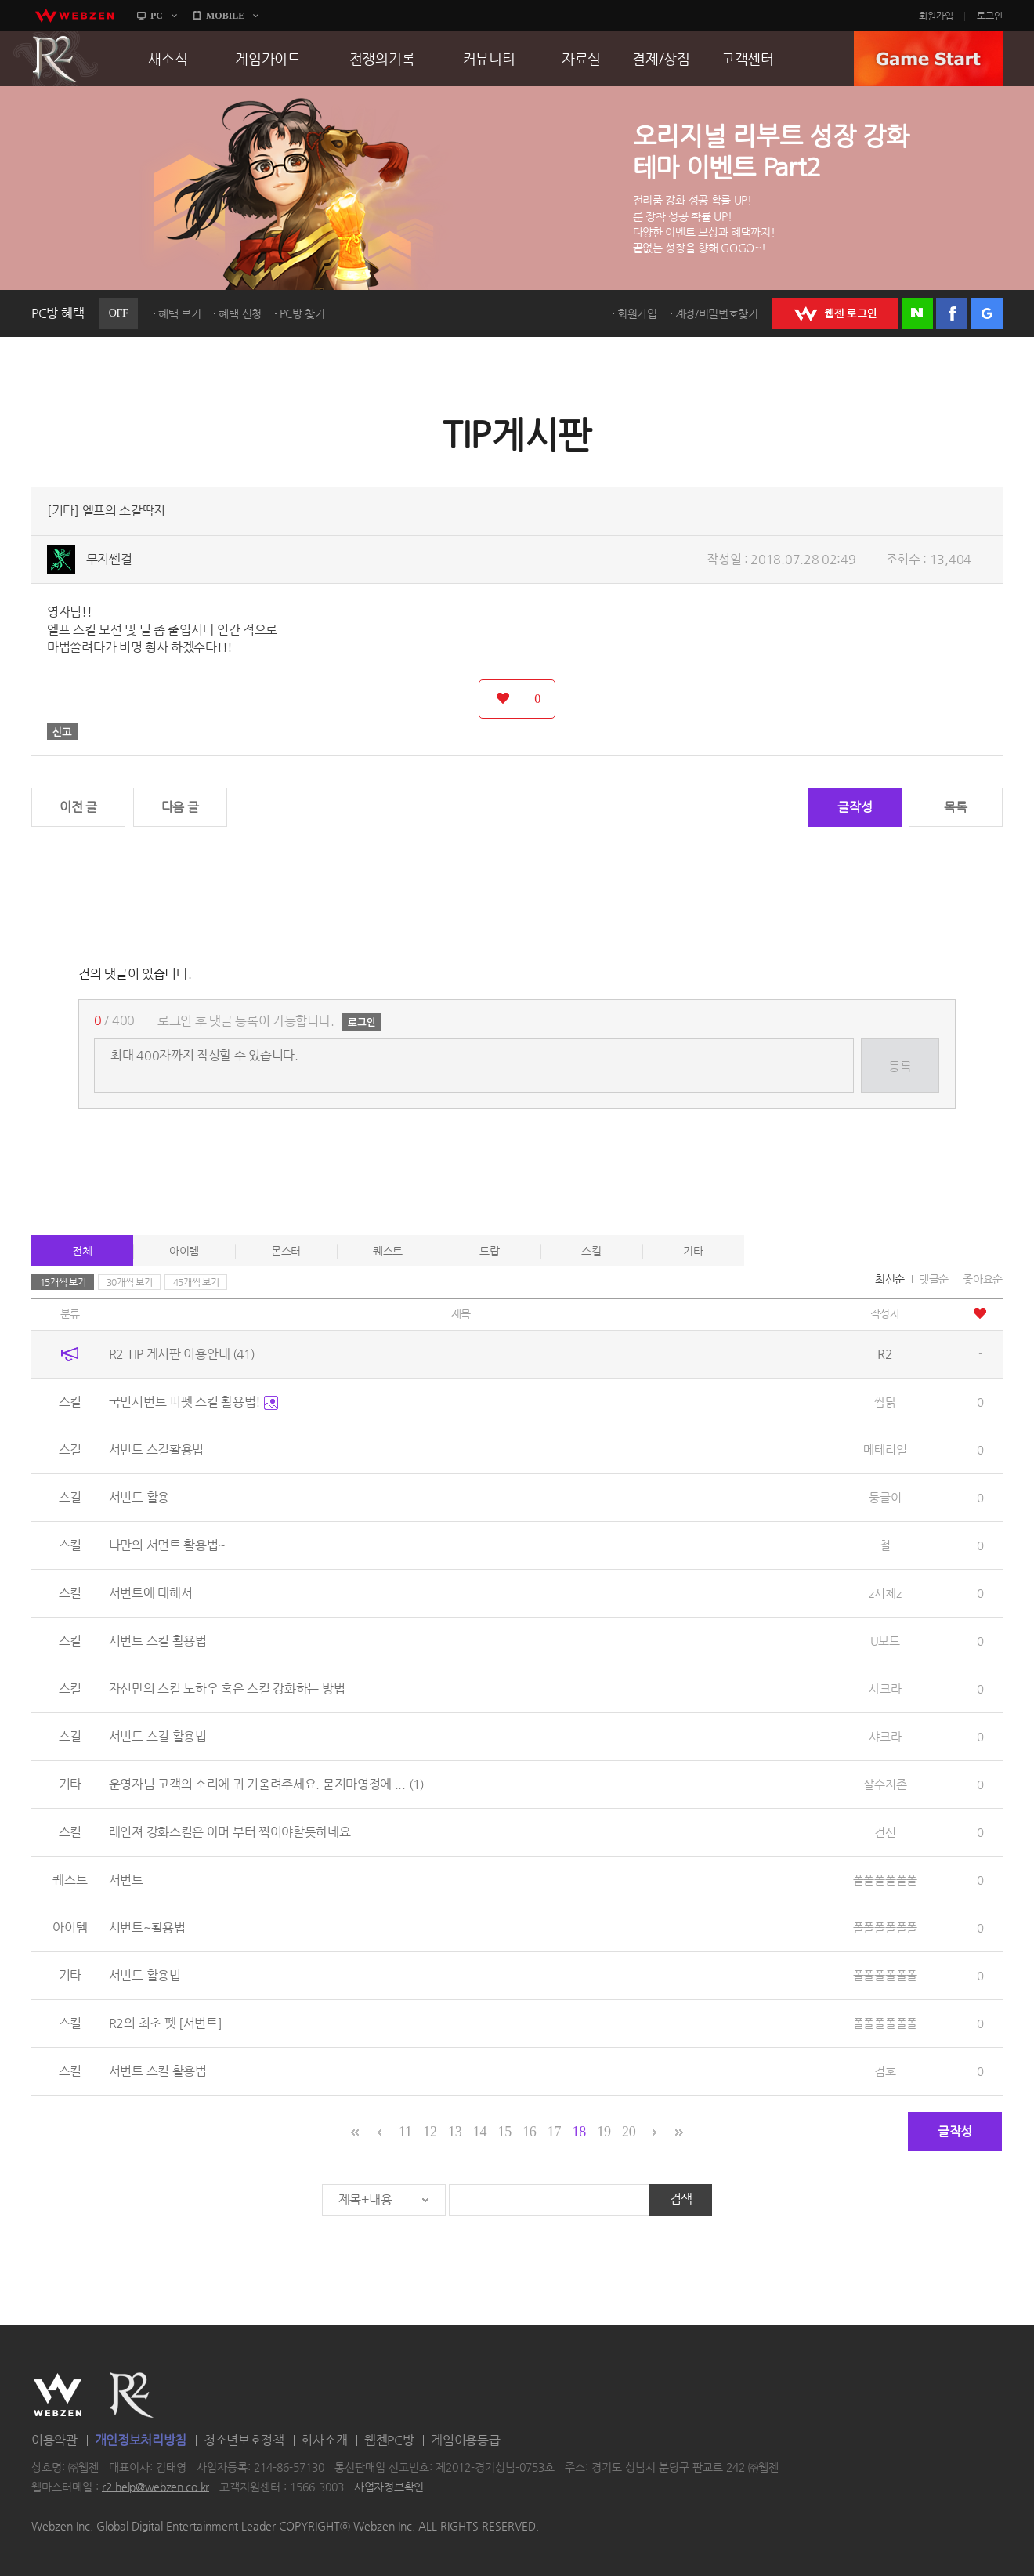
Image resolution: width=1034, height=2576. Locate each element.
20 (628, 2131)
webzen (74, 15)
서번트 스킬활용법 (156, 1449)
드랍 (489, 1251)
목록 (955, 806)
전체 (82, 1251)
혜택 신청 (240, 313)
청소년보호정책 (244, 2440)
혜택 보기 (179, 313)
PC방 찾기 (302, 313)
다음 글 (180, 806)
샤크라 (885, 1688)
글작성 (854, 806)
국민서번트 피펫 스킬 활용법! (193, 1401)
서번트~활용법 (147, 1927)
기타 (693, 1251)
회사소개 (324, 2440)
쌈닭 (884, 1401)
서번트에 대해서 (151, 1592)
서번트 (126, 1879)
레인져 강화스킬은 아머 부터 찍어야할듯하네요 (230, 1831)
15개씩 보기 (63, 1282)
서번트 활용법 (145, 1975)
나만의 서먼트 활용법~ (167, 1545)
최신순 (890, 1279)
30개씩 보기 (130, 1282)
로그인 (990, 15)
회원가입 (936, 15)
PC (156, 15)
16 (529, 2131)
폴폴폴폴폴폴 (885, 1879)
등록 (899, 1066)
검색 (681, 2198)
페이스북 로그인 (951, 313)
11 (405, 2131)
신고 (62, 731)
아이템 (184, 1251)
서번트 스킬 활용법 (158, 1640)
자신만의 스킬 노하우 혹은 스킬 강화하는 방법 (227, 1688)
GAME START (928, 58)
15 (504, 2131)
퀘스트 (388, 1251)
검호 (884, 2071)
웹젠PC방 (389, 2440)
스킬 (591, 1251)
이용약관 (54, 2440)
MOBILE (225, 15)
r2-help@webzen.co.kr (155, 2486)
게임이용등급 (465, 2440)
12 (429, 2131)
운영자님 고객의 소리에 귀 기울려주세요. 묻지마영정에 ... (266, 1784)
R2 (55, 58)
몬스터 (286, 1251)
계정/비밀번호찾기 (716, 313)
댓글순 (934, 1279)
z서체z (885, 1593)
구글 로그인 (987, 313)
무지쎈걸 (109, 559)
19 (603, 2131)
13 (454, 2131)
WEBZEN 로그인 (835, 313)
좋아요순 (983, 1279)
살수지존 (884, 1784)
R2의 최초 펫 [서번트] (165, 2023)
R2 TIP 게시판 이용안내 (182, 1353)
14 (479, 2131)
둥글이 (885, 1497)
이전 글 (78, 806)
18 (579, 2131)
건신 (884, 1832)
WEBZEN (57, 2395)
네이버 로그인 (917, 313)
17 (554, 2131)
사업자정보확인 (389, 2486)
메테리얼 (884, 1449)
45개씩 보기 (196, 1282)
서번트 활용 (139, 1497)
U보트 (885, 1640)
